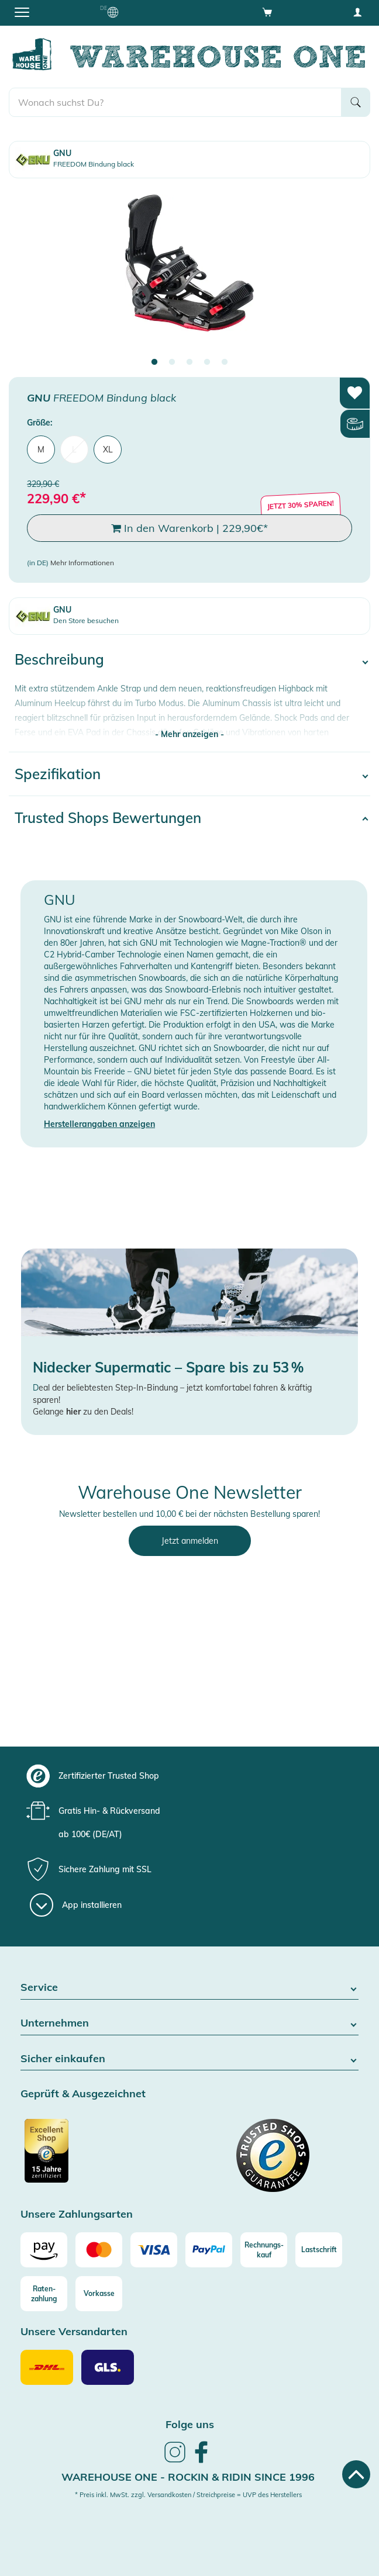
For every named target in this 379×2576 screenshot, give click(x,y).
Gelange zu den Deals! (83, 1411)
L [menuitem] (74, 449)
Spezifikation (58, 774)
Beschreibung (59, 659)
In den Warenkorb (189, 528)
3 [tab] (189, 362)
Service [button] (189, 1988)
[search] (175, 102)
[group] (188, 1775)
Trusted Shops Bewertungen (108, 818)
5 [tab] (224, 362)
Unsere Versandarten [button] (74, 2332)
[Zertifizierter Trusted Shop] (103, 2157)
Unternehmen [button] (189, 2023)
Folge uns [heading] (190, 2424)
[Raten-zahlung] (43, 2293)
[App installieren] (75, 1905)
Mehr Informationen (82, 562)
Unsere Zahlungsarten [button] (76, 2214)
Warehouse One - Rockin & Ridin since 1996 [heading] (188, 2477)
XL (108, 449)
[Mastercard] (98, 2249)
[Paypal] (208, 2249)
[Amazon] (43, 2249)
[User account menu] (357, 12)
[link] (175, 2461)
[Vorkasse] (98, 2293)
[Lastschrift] (318, 2249)
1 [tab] (154, 362)
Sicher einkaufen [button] (189, 2059)
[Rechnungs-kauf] (263, 2249)
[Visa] (153, 2249)
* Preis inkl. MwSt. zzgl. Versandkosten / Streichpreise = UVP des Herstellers (188, 2495)
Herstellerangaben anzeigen (99, 1124)
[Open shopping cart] (267, 12)
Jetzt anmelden (189, 1541)
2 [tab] (172, 362)
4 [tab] (207, 362)
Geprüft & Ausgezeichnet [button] (83, 2094)
